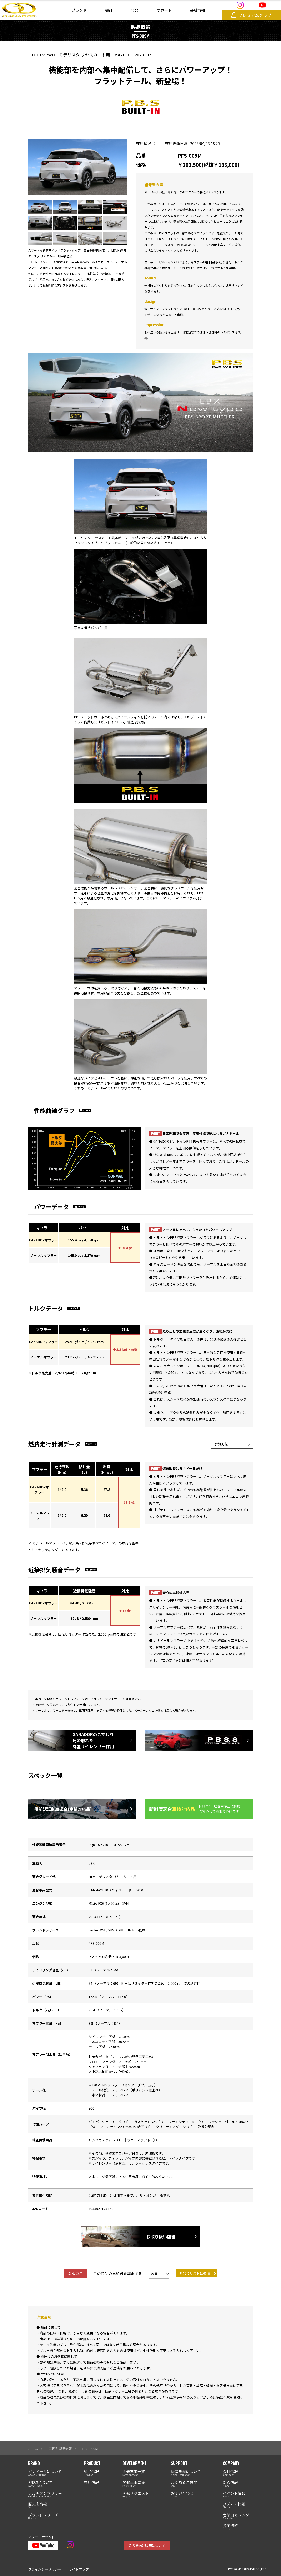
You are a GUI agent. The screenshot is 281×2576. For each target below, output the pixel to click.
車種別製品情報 (60, 2448)
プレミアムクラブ (251, 15)
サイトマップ (79, 2569)
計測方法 (221, 1443)
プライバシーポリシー (44, 2569)
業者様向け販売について (147, 2545)
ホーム (33, 2448)
